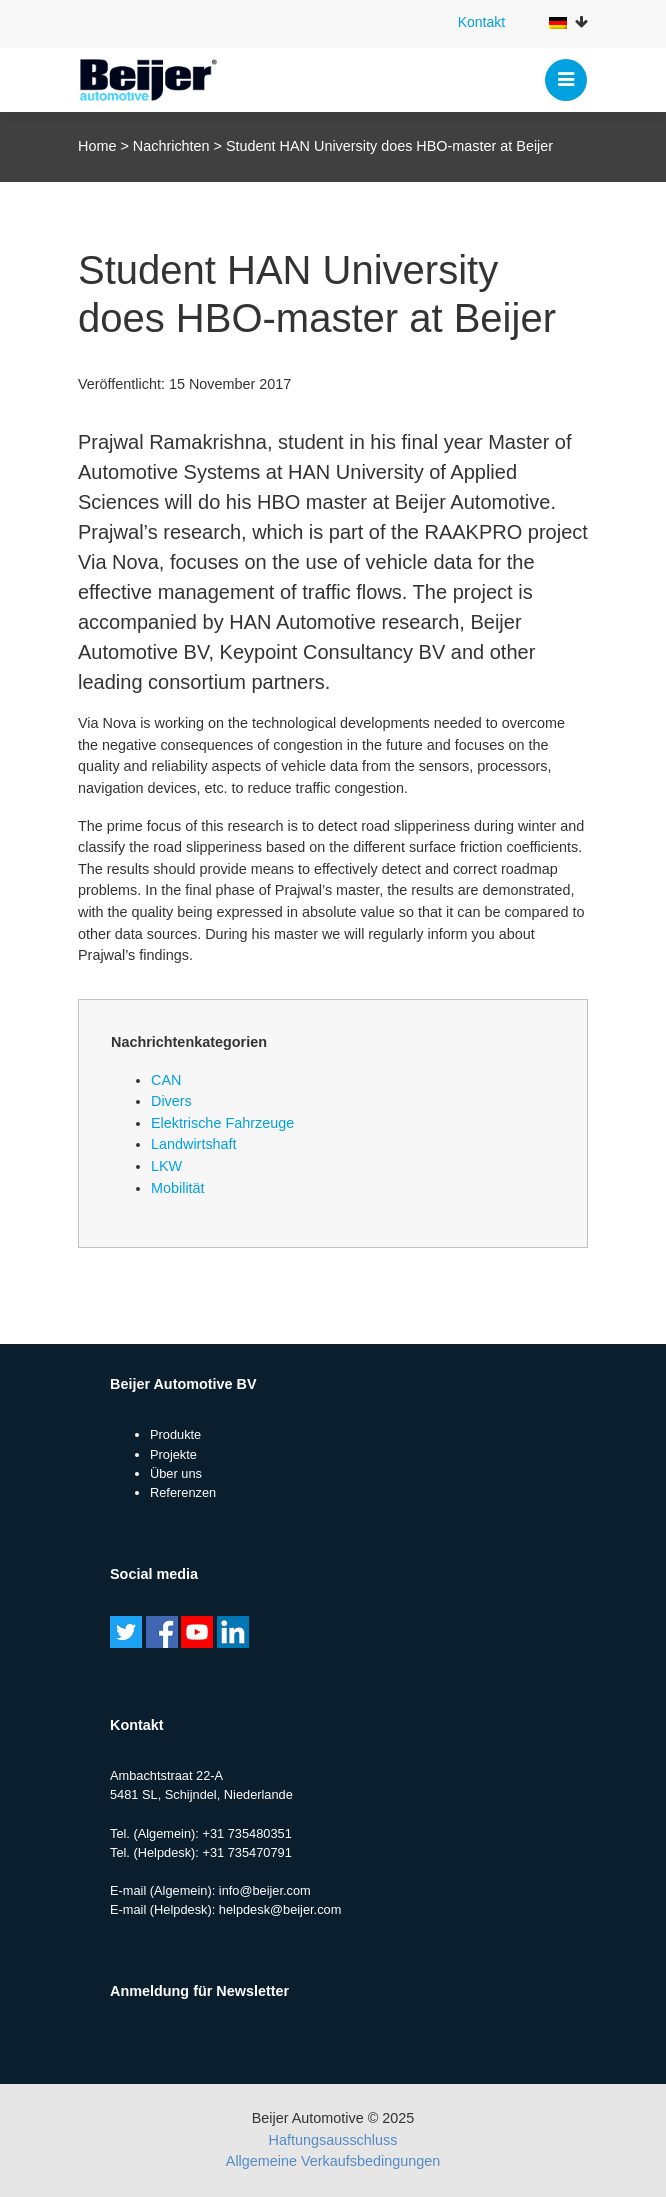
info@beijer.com (265, 1890)
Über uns (176, 1473)
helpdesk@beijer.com (280, 1909)
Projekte (173, 1454)
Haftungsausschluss (333, 2140)
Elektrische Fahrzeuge (222, 1123)
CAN (166, 1080)
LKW (166, 1166)
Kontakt (481, 22)
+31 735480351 (246, 1833)
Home (97, 146)
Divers (171, 1101)
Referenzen (183, 1492)
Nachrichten (171, 146)
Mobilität (178, 1188)
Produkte (175, 1434)
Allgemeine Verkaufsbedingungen (333, 2161)
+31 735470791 (246, 1852)
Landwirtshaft (194, 1144)
